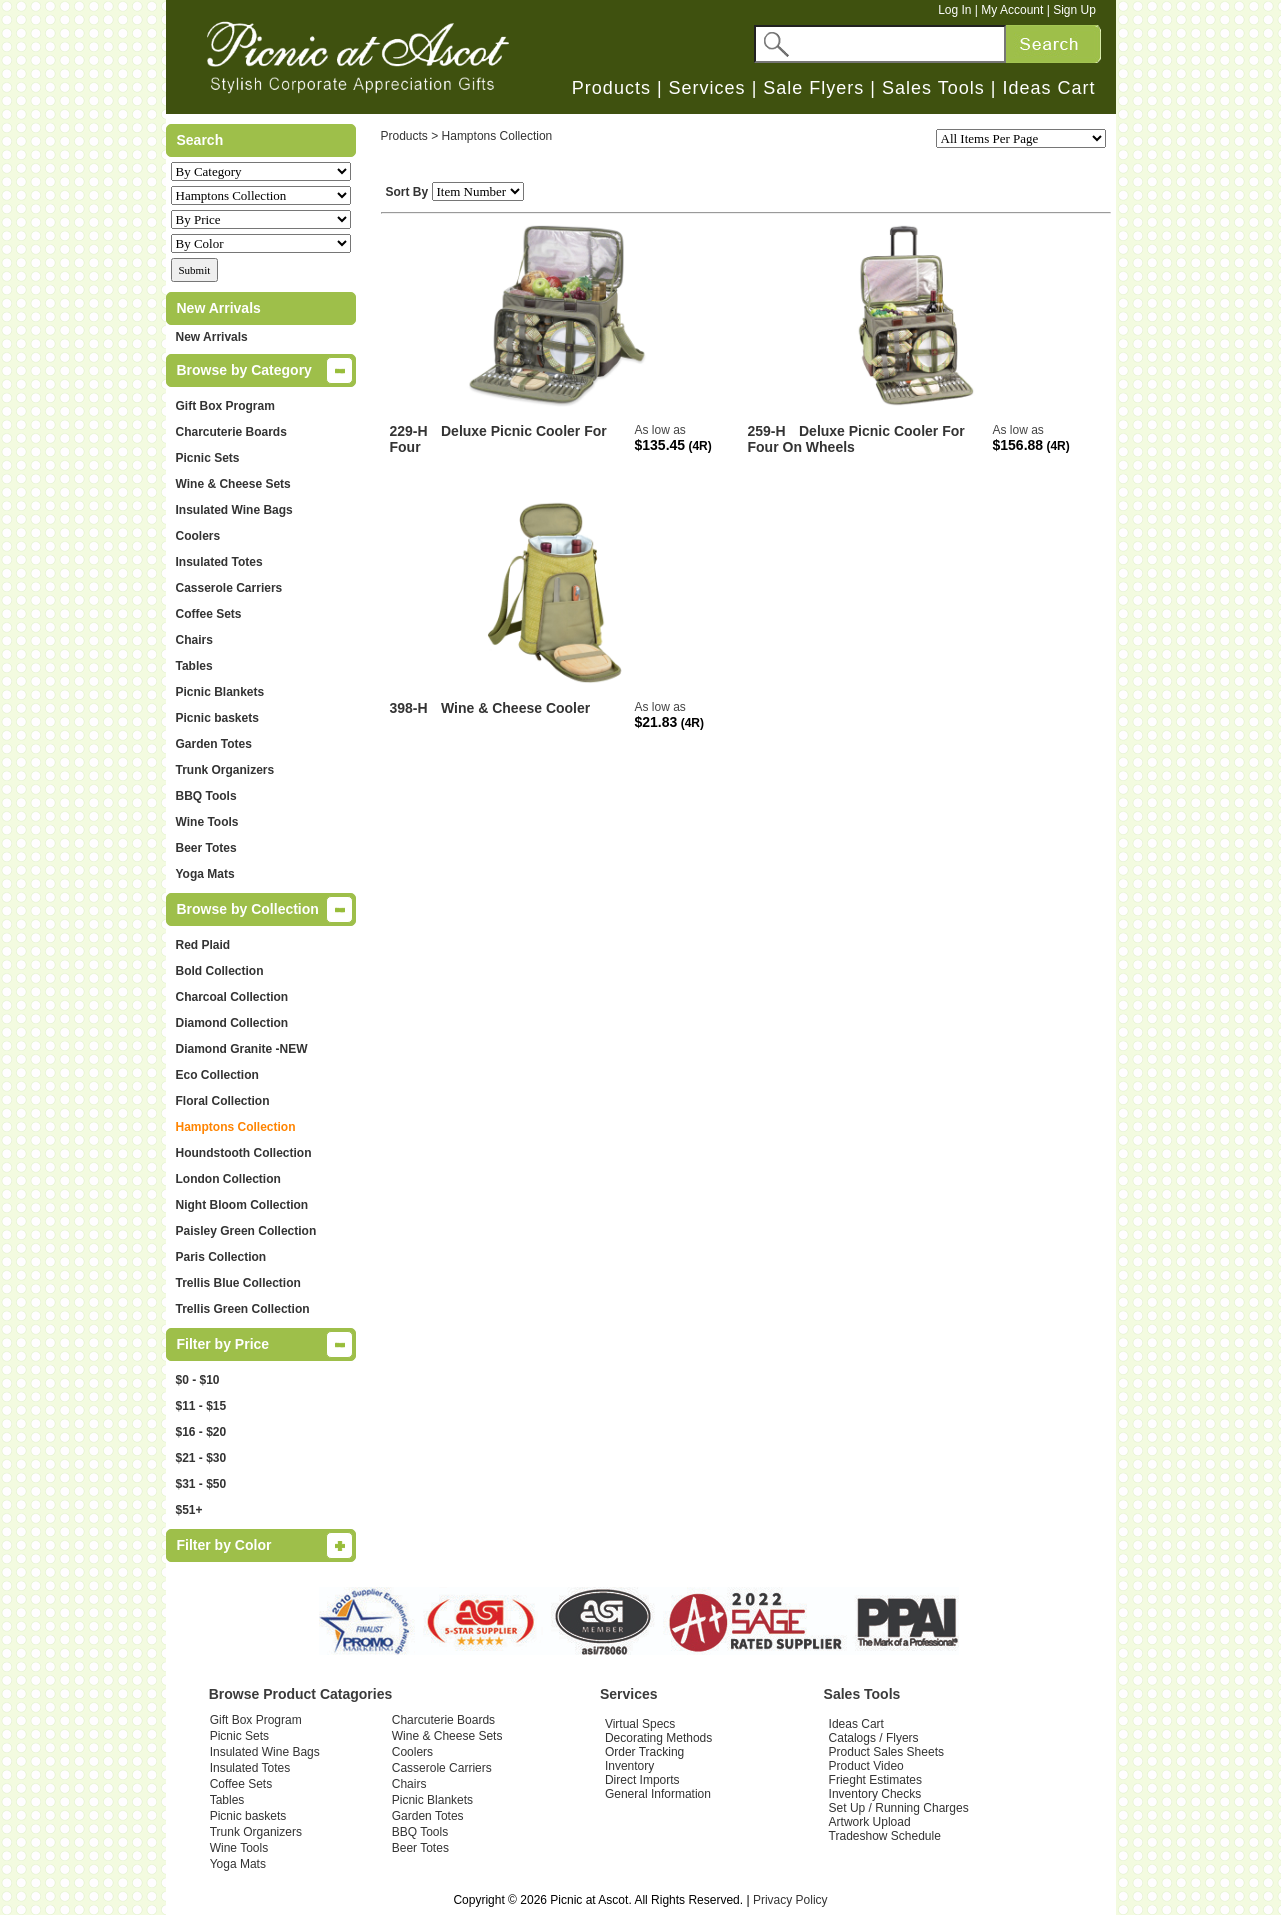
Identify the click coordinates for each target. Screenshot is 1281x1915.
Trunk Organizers (225, 770)
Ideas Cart (1048, 88)
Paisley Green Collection (246, 1231)
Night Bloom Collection (242, 1205)
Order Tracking (644, 1752)
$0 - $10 (198, 1380)
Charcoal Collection (232, 997)
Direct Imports (642, 1780)
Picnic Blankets (220, 692)
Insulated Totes (219, 562)
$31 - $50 (201, 1484)
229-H (409, 431)
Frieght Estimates (875, 1780)
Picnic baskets (217, 718)
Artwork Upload (870, 1822)
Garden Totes (214, 744)
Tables (194, 666)
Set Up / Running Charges (899, 1808)
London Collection (228, 1179)
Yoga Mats (205, 874)
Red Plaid (203, 945)
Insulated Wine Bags (234, 510)
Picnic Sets (208, 458)
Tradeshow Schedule (885, 1836)
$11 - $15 (201, 1406)
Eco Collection (217, 1075)
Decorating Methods (658, 1738)
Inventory (629, 1766)
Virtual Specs (640, 1724)
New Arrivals (212, 337)
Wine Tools (207, 822)
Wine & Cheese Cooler (515, 708)
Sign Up (1074, 10)
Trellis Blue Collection (238, 1283)
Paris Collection (221, 1257)
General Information (658, 1794)
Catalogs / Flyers (874, 1738)
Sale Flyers (813, 88)
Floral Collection (223, 1101)
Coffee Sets (209, 614)
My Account (1012, 10)
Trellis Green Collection (243, 1309)
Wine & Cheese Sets (233, 484)
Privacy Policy (790, 1900)
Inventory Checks (875, 1794)
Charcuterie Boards (231, 432)
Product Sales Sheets (886, 1752)
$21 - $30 (201, 1458)
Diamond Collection (232, 1023)
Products (611, 88)
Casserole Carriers (229, 588)
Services (707, 88)
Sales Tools (933, 88)
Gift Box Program (225, 406)
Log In (954, 10)
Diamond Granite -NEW (242, 1049)
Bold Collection (220, 971)
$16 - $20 (201, 1432)
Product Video (866, 1766)
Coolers (198, 536)
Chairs (194, 640)
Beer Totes (206, 848)
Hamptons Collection (236, 1127)
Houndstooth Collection (244, 1153)
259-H (767, 431)
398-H (409, 708)
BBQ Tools (206, 796)
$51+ (189, 1510)
